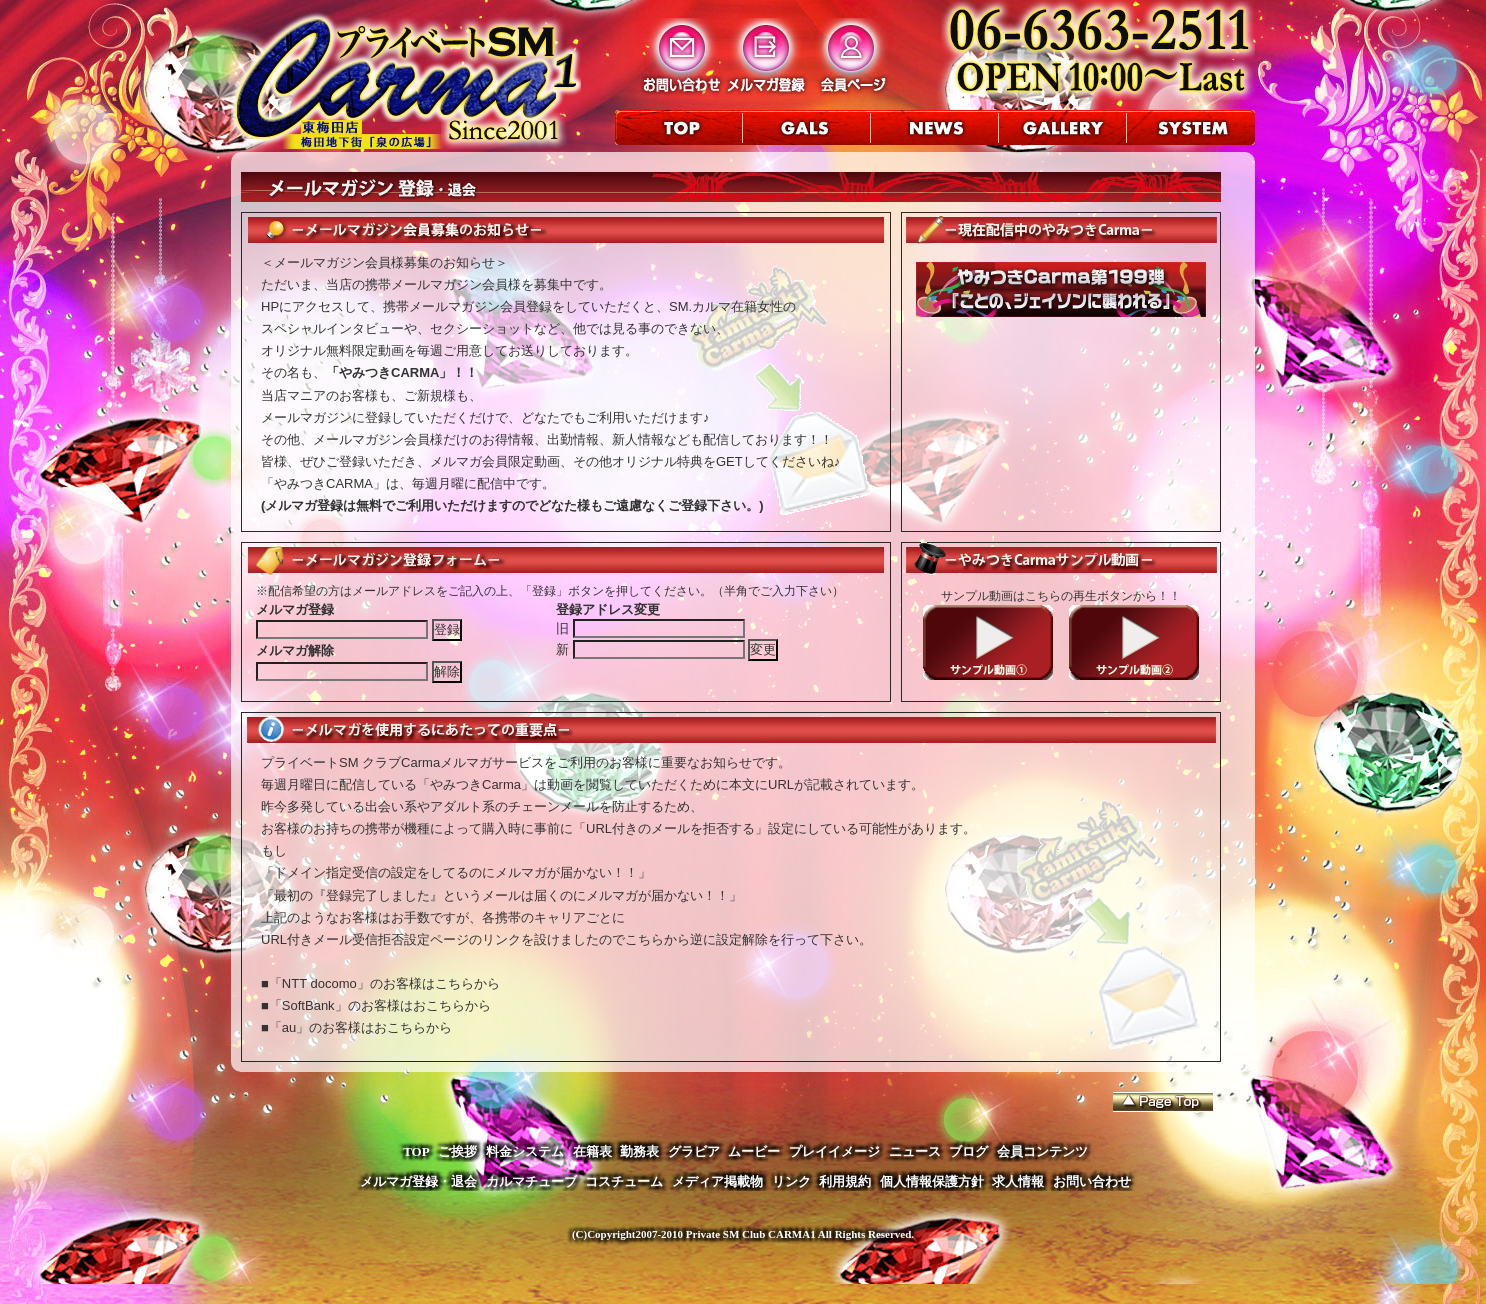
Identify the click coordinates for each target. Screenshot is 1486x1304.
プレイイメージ (834, 1151)
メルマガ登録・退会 (418, 1181)
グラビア (694, 1151)
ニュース (915, 1151)
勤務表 (639, 1151)
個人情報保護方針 (932, 1181)
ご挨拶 (457, 1151)
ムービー (754, 1151)
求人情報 (1018, 1181)
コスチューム (624, 1181)
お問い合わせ (1092, 1181)
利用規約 (845, 1181)
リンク (791, 1181)
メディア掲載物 (717, 1181)
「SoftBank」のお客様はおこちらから (380, 1005)
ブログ (968, 1151)
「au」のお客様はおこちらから (360, 1027)
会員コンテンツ (1042, 1151)
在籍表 (592, 1151)
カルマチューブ (531, 1181)
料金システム (525, 1151)
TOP (416, 1151)
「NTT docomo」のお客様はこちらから (384, 983)
